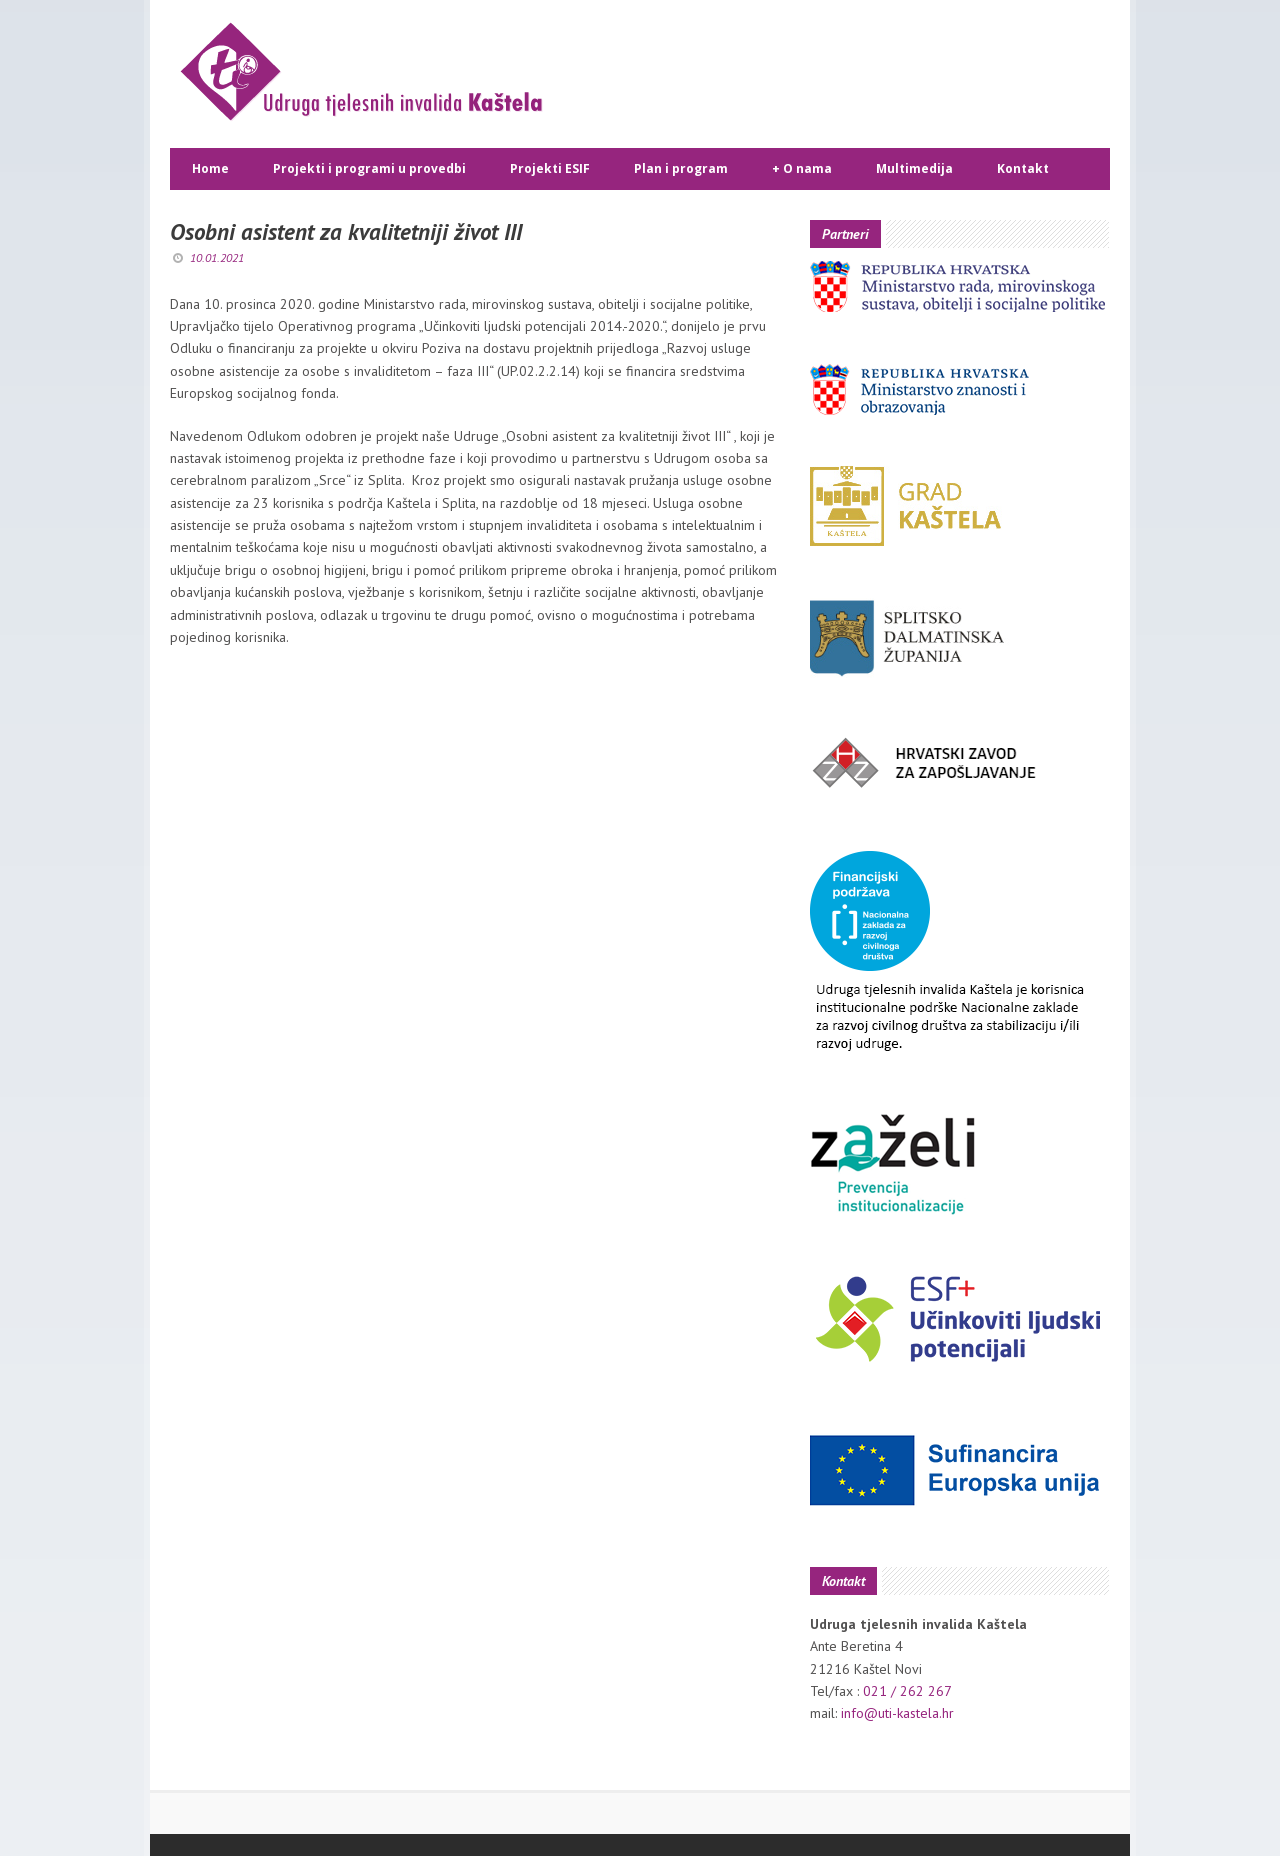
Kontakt (1023, 168)
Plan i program (681, 168)
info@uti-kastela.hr (897, 1713)
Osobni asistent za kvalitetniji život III (346, 231)
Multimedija (914, 168)
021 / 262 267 (907, 1691)
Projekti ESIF (550, 168)
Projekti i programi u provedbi (369, 168)
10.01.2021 (217, 257)
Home (210, 168)
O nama (802, 169)
